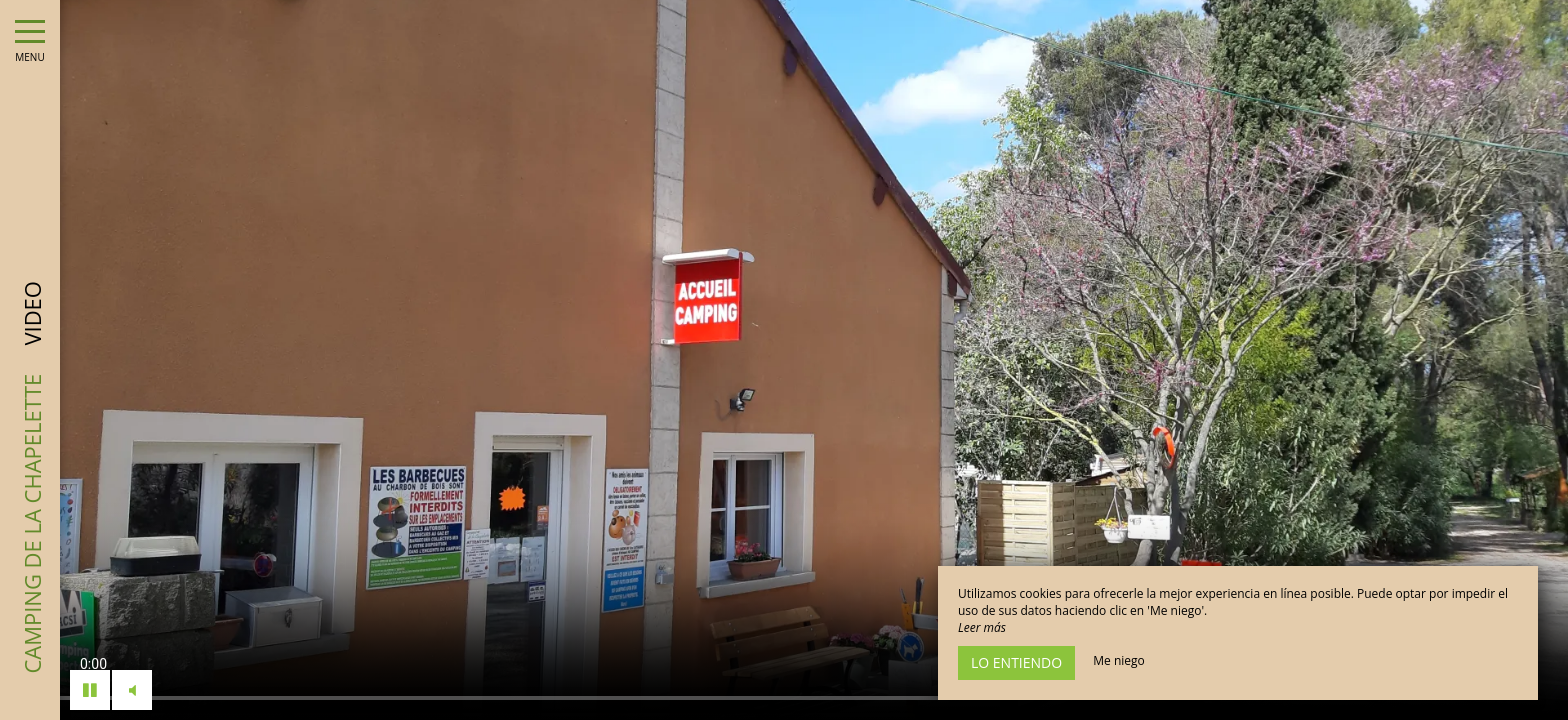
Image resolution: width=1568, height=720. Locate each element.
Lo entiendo (1016, 662)
